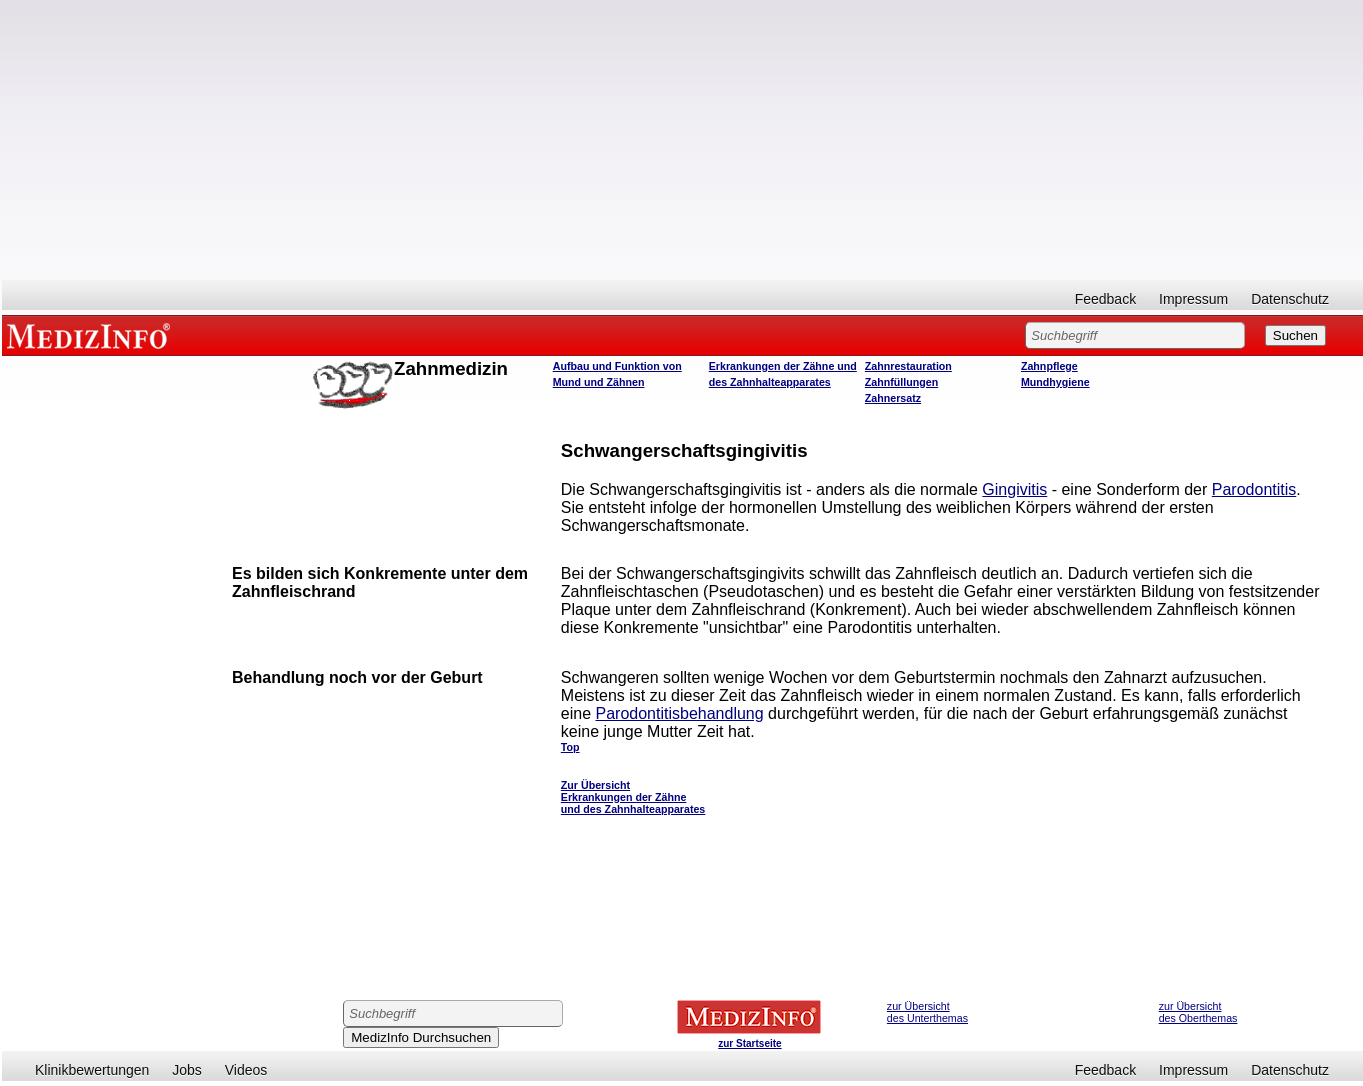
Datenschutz (1290, 299)
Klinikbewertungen (92, 1070)
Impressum (1193, 299)
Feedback (1105, 299)
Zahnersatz (893, 398)
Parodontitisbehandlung (680, 713)
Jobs (187, 1070)
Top (570, 747)
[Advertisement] (683, 140)
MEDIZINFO (92, 335)
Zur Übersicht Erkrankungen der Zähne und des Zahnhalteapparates (633, 797)
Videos (246, 1070)
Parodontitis (1254, 489)
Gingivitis (1014, 489)
